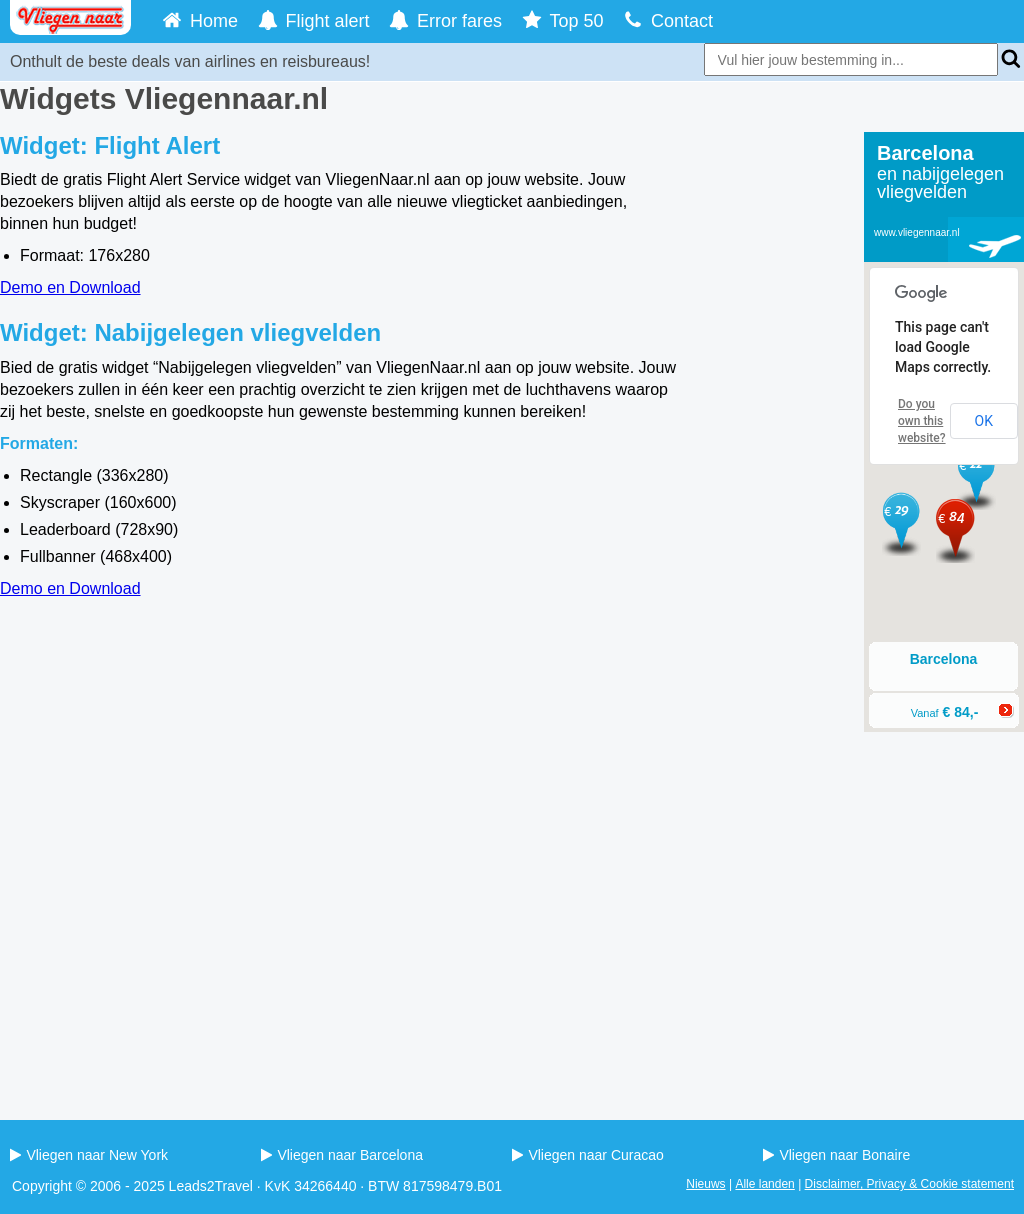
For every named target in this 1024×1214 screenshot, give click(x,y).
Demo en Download (70, 287)
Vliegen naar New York (89, 1155)
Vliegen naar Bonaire (836, 1155)
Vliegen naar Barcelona (342, 1155)
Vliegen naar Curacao (588, 1155)
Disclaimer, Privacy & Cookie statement (909, 1184)
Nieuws (705, 1184)
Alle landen (764, 1184)
